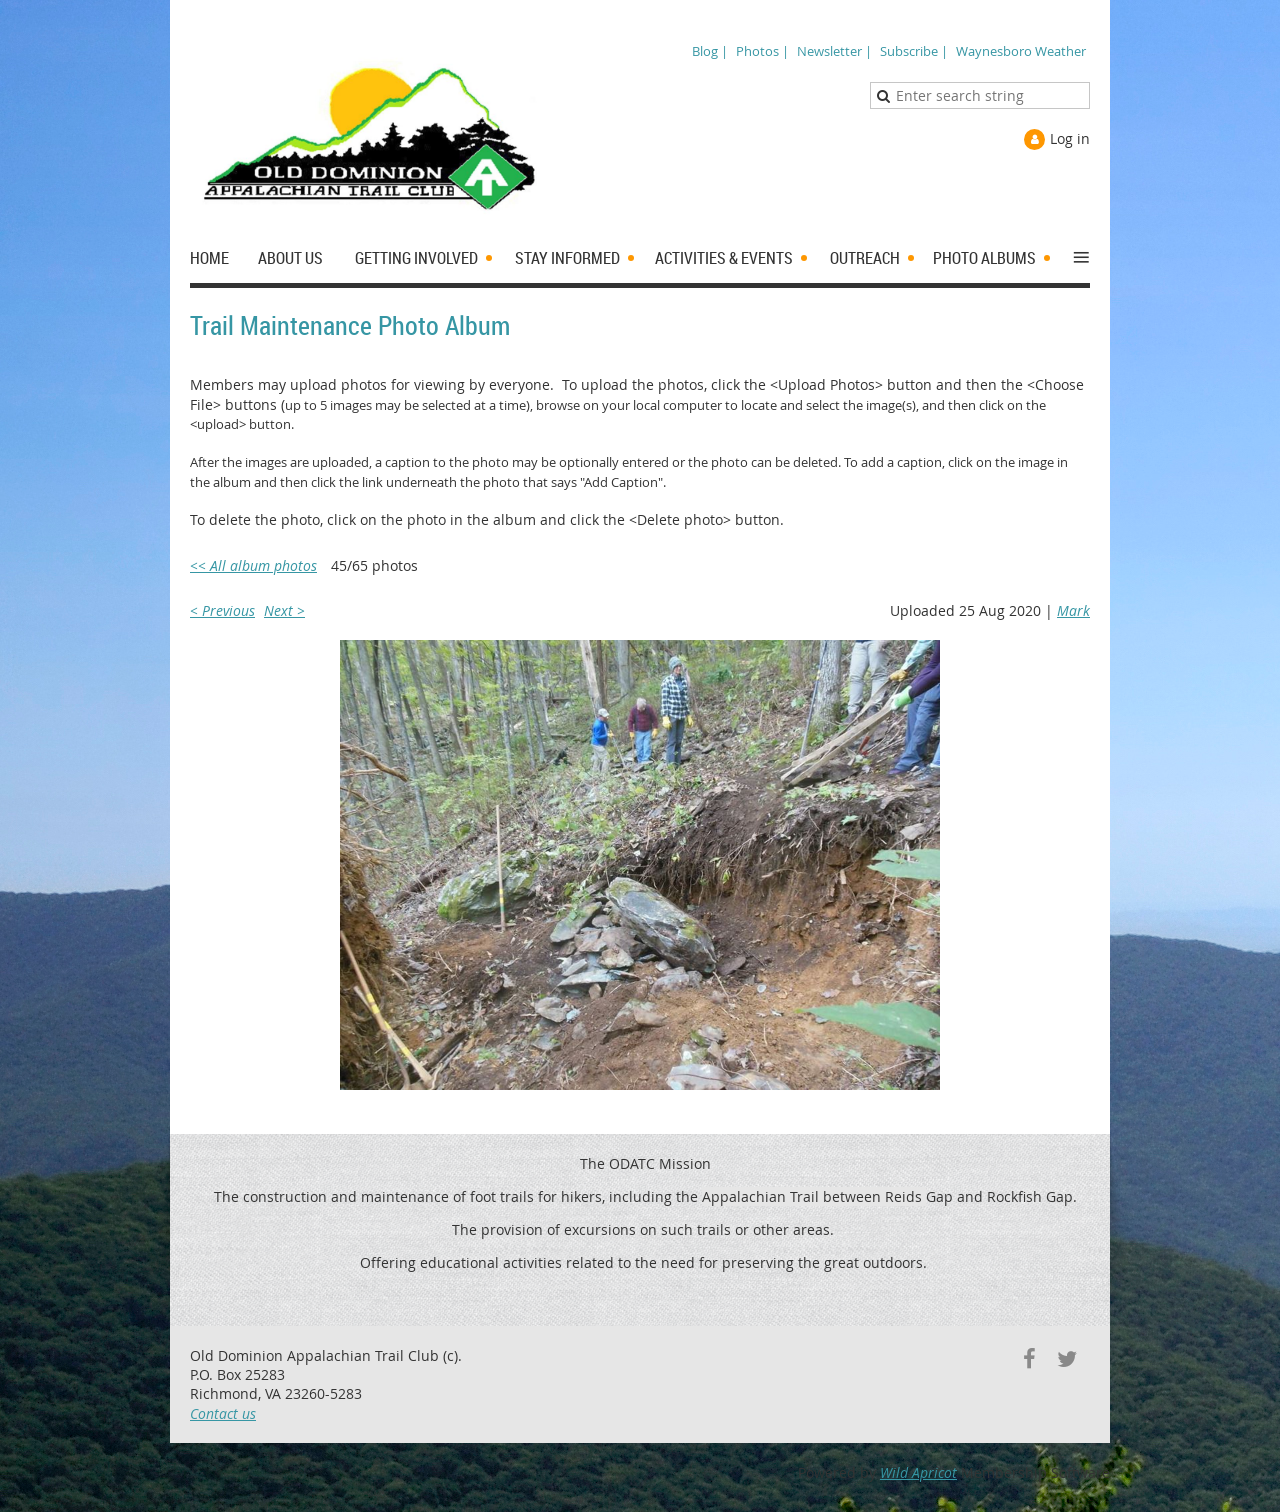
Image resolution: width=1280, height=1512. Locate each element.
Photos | (762, 51)
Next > (284, 610)
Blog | (710, 51)
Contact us (223, 1413)
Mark (1073, 610)
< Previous (222, 610)
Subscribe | (914, 51)
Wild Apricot (918, 1472)
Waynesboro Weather (1021, 51)
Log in (1070, 138)
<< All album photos (253, 565)
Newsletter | (834, 51)
